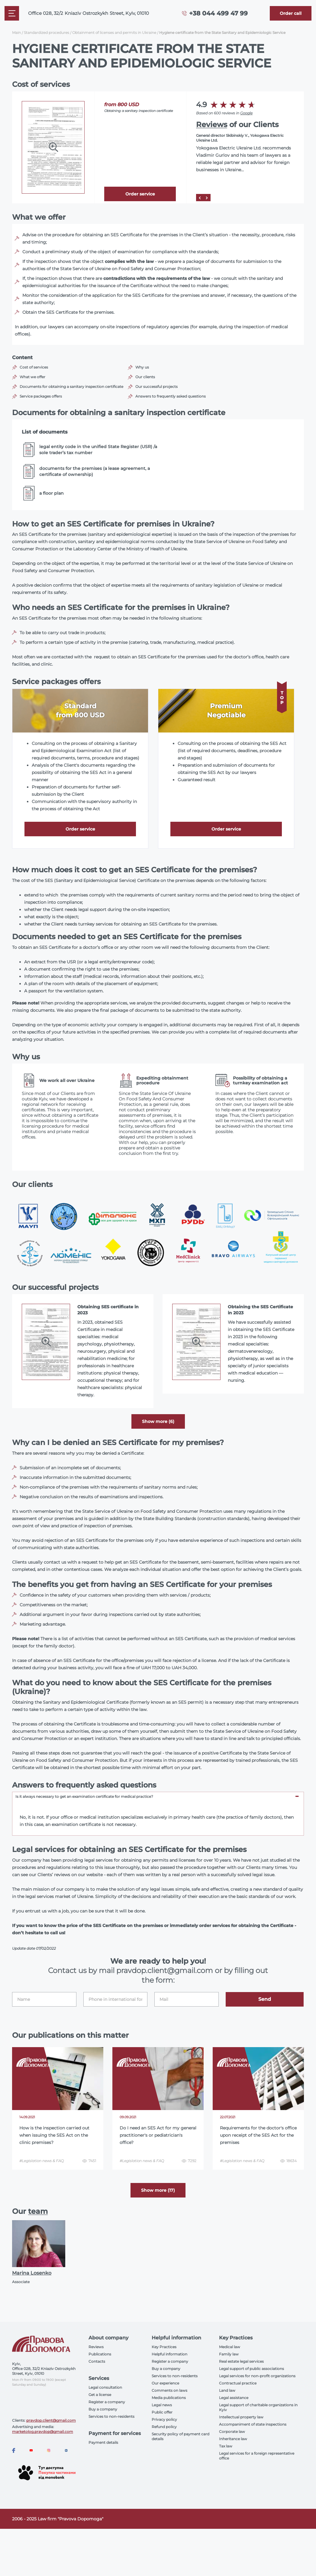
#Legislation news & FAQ (41, 2160)
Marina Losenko (31, 2273)
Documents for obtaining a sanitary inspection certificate (71, 386)
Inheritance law (233, 2439)
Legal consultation (105, 2387)
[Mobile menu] (12, 13)
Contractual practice (237, 2383)
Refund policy (164, 2426)
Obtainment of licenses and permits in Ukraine (114, 32)
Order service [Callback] (140, 194)
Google (246, 113)
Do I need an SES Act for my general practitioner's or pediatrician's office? (158, 2135)
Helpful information (169, 2354)
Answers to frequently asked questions (170, 396)
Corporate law (232, 2431)
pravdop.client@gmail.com (51, 2420)
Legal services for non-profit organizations (257, 2376)
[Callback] (290, 13)
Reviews (211, 124)
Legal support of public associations (251, 2368)
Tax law (225, 2446)
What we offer (32, 377)
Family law (229, 2354)
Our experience (165, 2383)
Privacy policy (164, 2419)
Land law (227, 2390)
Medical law (229, 2347)
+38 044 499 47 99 (218, 13)
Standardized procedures (46, 32)
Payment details (103, 2442)
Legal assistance (233, 2397)
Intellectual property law (241, 2417)
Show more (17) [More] (158, 2190)
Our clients (145, 377)
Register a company (107, 2402)
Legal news (162, 2405)
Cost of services (34, 367)
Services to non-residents (111, 2416)
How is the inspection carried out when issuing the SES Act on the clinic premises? (54, 2135)
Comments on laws (169, 2390)
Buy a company (103, 2409)
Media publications (169, 2397)
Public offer (162, 2412)
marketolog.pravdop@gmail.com (42, 2431)
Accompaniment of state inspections (252, 2424)
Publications (100, 2354)
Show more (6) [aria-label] (158, 1421)
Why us (142, 367)
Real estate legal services (241, 2361)
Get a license (100, 2394)
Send (264, 1999)
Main (16, 32)
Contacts (97, 2361)
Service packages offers (41, 396)
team (38, 2211)
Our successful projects (156, 386)
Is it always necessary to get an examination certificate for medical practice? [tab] (84, 1796)
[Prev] (199, 197)
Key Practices (164, 2347)
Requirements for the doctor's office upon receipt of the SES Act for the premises (258, 2135)
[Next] (207, 197)
